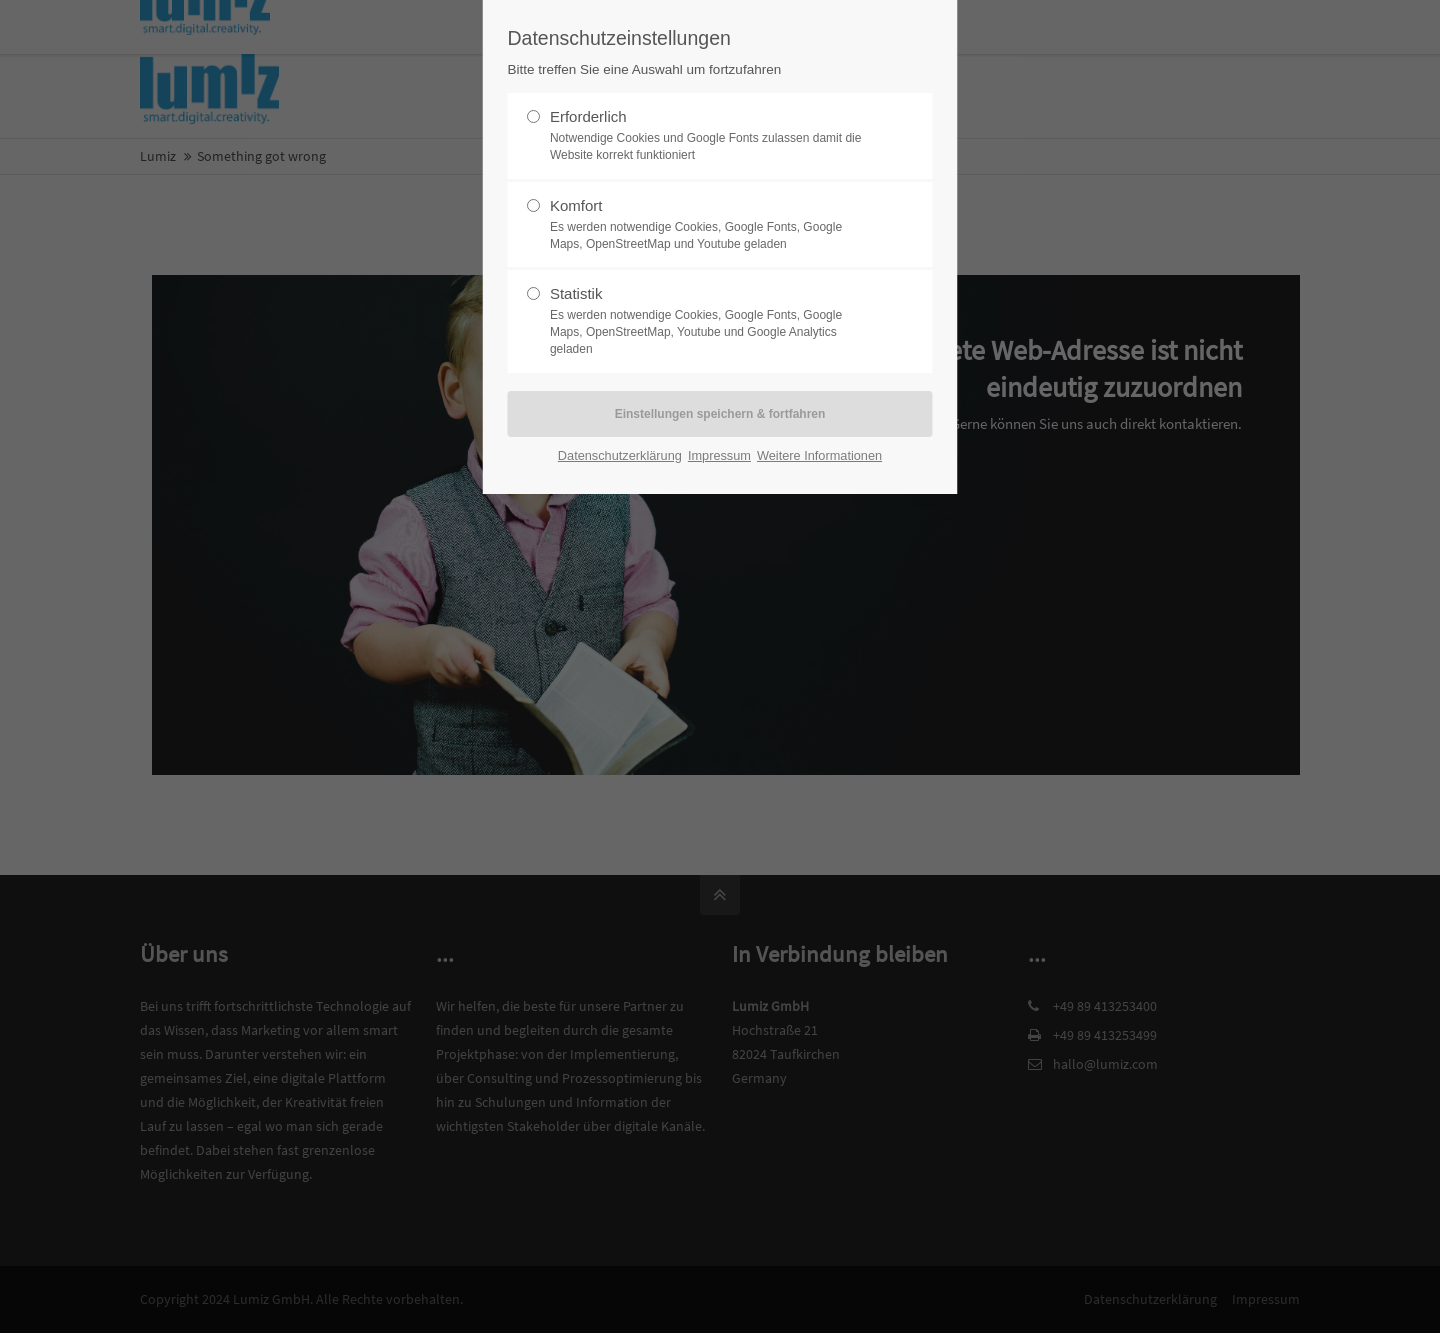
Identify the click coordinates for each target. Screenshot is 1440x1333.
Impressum (719, 455)
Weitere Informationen (819, 455)
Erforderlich (712, 136)
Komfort (712, 225)
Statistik (712, 321)
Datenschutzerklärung (620, 455)
